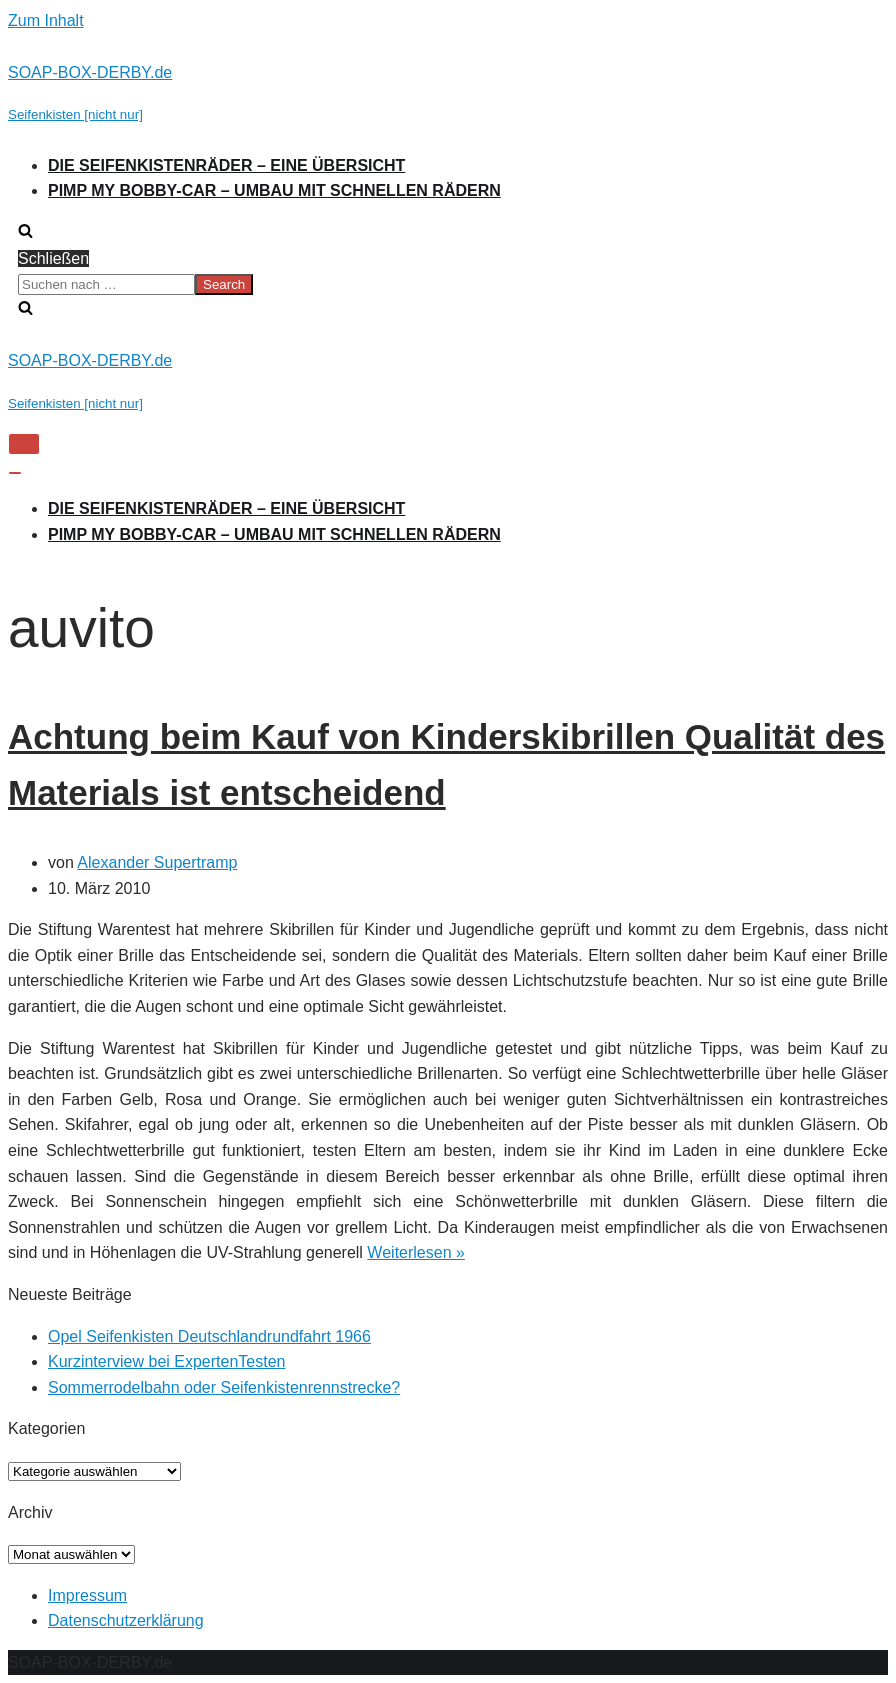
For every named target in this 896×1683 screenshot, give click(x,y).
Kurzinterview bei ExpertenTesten (166, 1361)
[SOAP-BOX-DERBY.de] (448, 93)
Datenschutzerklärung (126, 1620)
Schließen (53, 258)
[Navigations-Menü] (24, 444)
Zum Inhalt (46, 20)
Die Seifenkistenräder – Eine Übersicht (226, 165)
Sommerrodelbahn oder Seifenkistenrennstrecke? (224, 1387)
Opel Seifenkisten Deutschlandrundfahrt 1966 (209, 1336)
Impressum (87, 1595)
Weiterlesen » (416, 1252)
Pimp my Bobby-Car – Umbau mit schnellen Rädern (274, 190)
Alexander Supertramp (157, 862)
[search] (448, 284)
